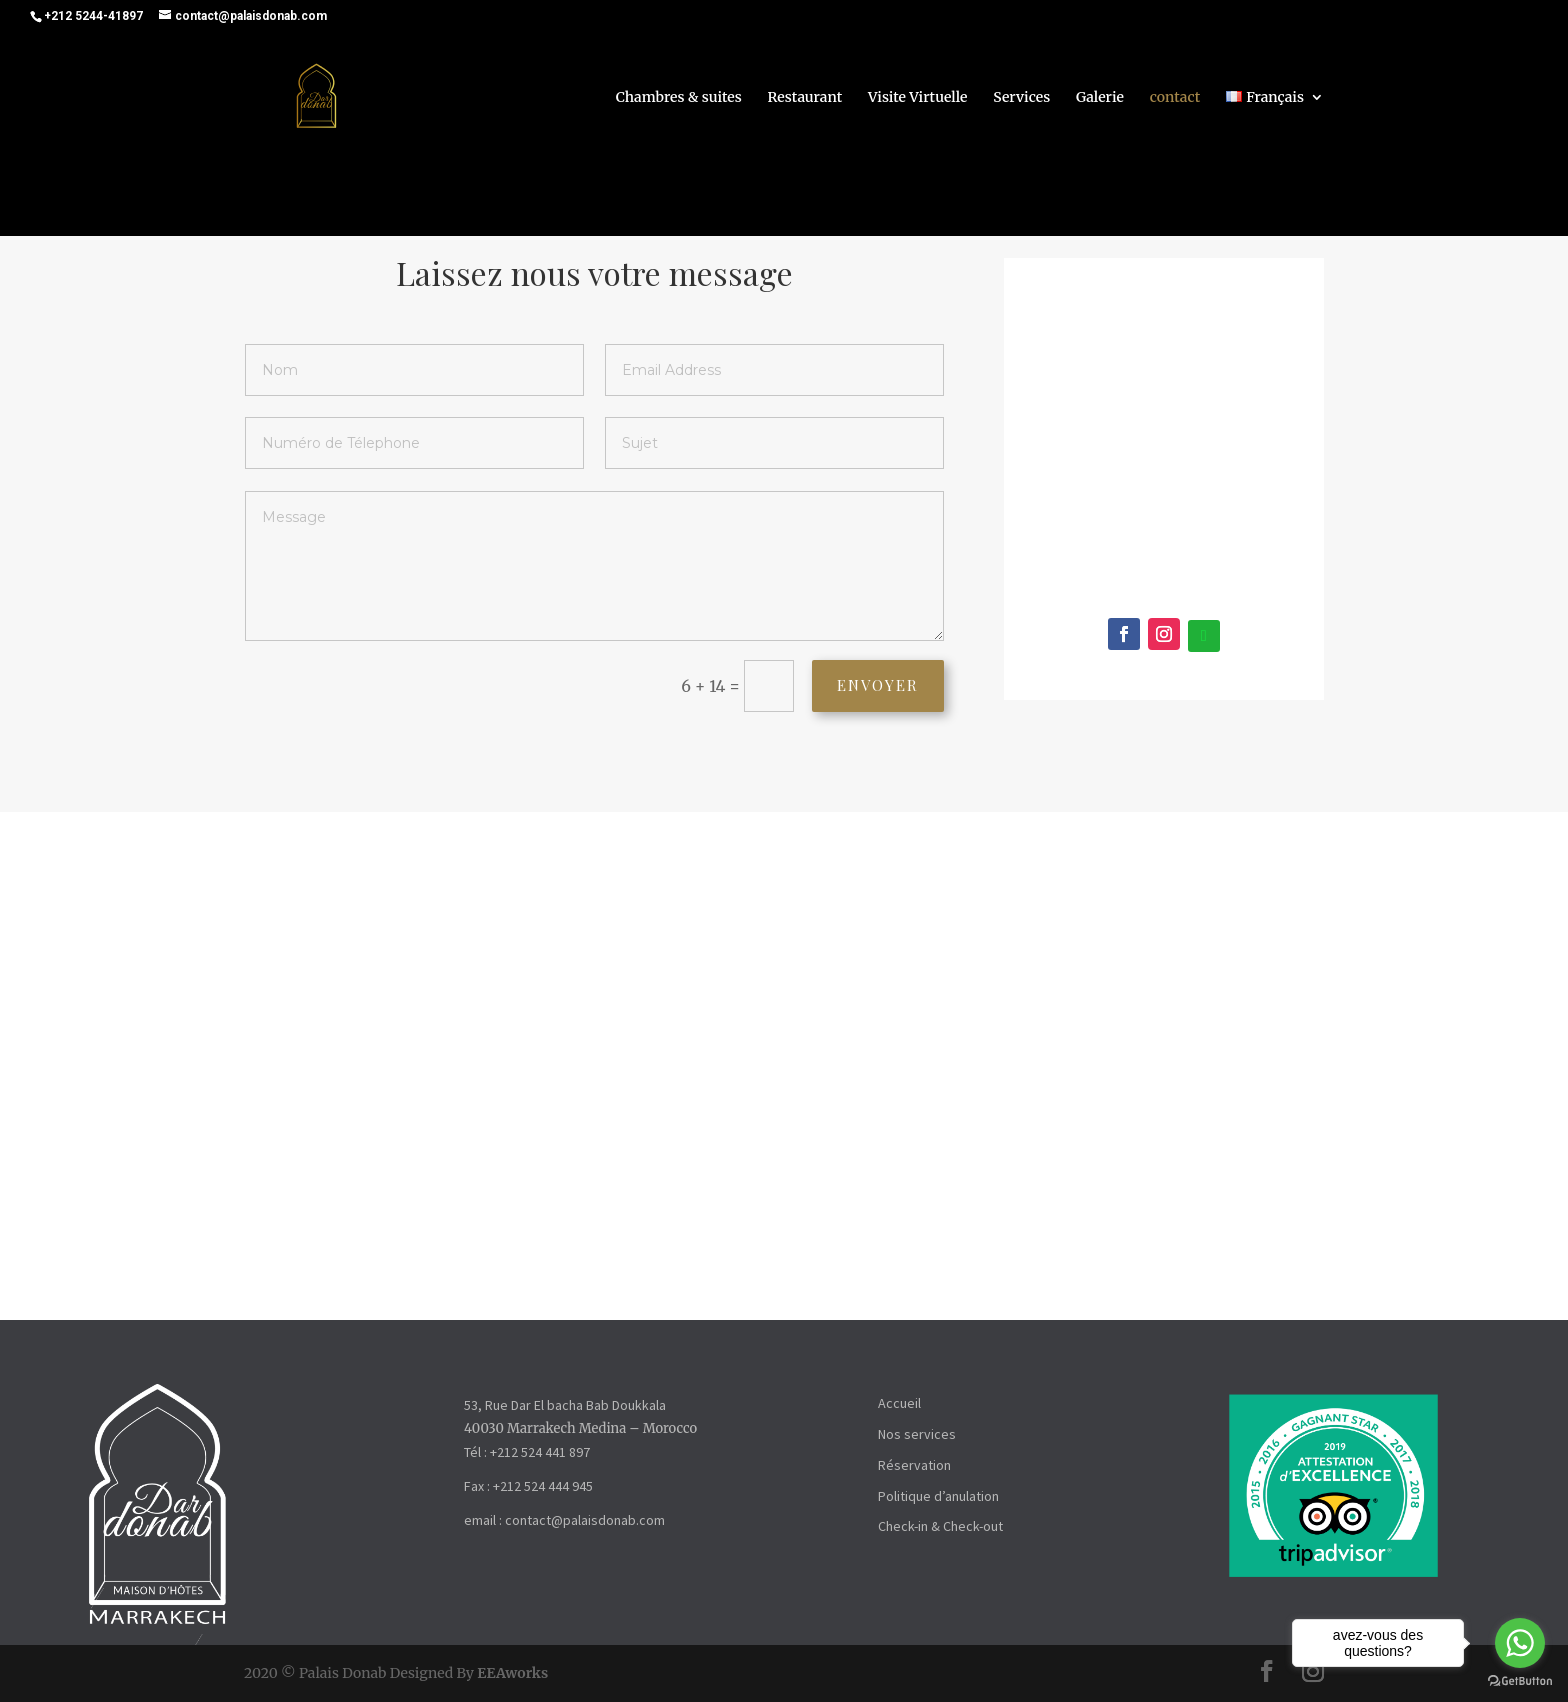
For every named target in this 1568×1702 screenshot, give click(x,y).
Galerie (1100, 99)
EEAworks (512, 1673)
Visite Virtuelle (918, 99)
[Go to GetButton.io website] (1520, 1681)
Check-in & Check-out (940, 1526)
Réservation (914, 1465)
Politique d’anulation (938, 1496)
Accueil (899, 1403)
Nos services (917, 1434)
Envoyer (862, 685)
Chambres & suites (679, 99)
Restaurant (805, 99)
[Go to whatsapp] (1520, 1643)
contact (1175, 99)
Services (1021, 99)
